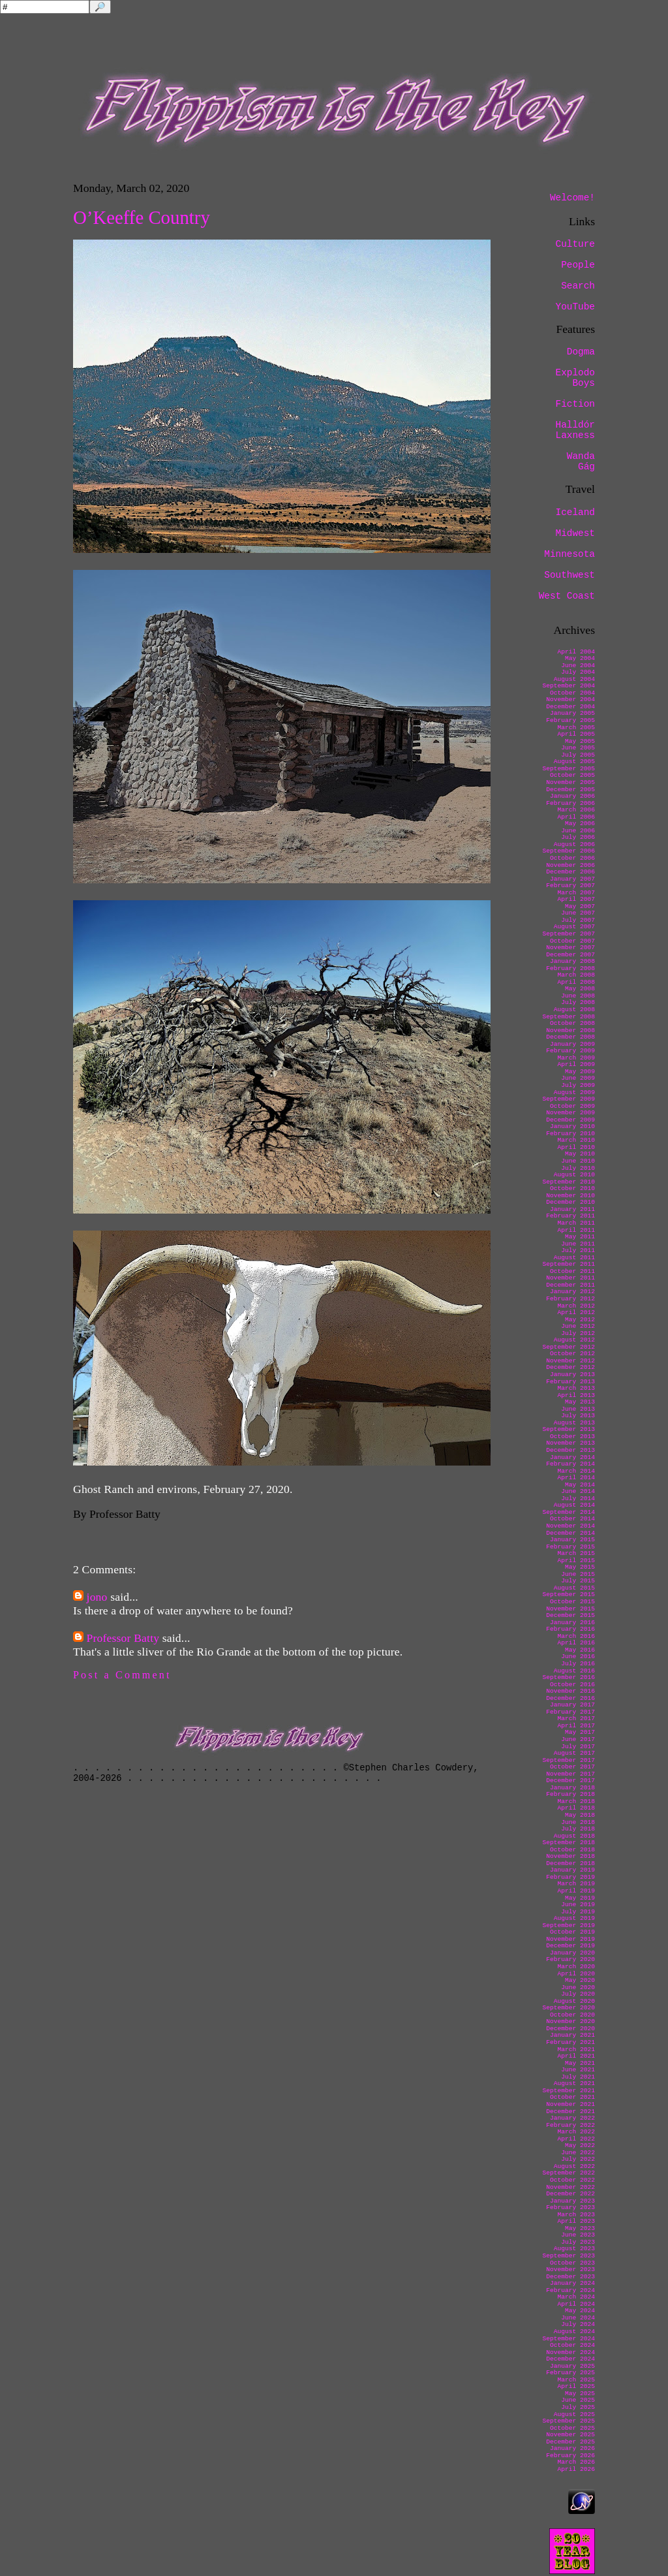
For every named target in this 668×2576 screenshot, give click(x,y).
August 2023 (574, 2248)
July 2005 (578, 755)
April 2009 (576, 1064)
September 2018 (568, 1842)
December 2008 (570, 1037)
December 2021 (570, 2111)
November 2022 (570, 2187)
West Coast (567, 596)
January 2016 (572, 1622)
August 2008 (574, 1009)
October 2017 (572, 1766)
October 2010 (572, 1188)
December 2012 (570, 1367)
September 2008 (568, 1016)
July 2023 (578, 2242)
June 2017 (578, 1739)
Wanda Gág (581, 461)
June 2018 (578, 1822)
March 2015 (576, 1553)
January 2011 (572, 1209)
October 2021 (572, 2097)
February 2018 (570, 1794)
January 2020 (572, 1952)
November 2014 (570, 1526)
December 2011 (570, 1285)
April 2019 (576, 1890)
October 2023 (572, 2263)
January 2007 (572, 879)
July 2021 (578, 2077)
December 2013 (570, 1450)
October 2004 (572, 693)
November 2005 (570, 782)
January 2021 (572, 2035)
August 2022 (574, 2166)
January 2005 (572, 713)
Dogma (581, 352)
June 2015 (578, 1574)
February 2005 (570, 720)
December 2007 (570, 954)
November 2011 (570, 1277)
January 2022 (572, 2118)
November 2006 (570, 865)
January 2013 (572, 1374)
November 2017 (570, 1774)
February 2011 (570, 1215)
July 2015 (578, 1580)
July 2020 (578, 1994)
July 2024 (578, 2324)
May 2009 (580, 1071)
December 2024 (570, 2359)
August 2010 (574, 1174)
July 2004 (578, 672)
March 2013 (576, 1388)
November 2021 (570, 2104)
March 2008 (576, 975)
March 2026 (576, 2462)
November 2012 (570, 1360)
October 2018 (572, 1849)
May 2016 (580, 1650)
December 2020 (570, 2028)
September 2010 (568, 1182)
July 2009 (578, 1085)
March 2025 (576, 2379)
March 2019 (576, 1883)
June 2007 (578, 913)
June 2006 (578, 830)
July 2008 (578, 1002)
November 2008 (570, 1030)
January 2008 (572, 961)
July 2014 (578, 1498)
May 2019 (580, 1898)
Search (578, 286)
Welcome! (572, 198)
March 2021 (576, 2049)
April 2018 (576, 1808)
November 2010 (570, 1195)
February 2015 (570, 1546)
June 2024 (578, 2317)
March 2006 (576, 809)
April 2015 (576, 1560)
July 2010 (578, 1168)
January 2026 (572, 2448)
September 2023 (568, 2255)
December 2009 (570, 1119)
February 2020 (570, 1959)
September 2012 (568, 1347)
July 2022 (578, 2159)
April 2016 (576, 1642)
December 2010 (570, 1202)
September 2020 (568, 2007)
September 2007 (568, 933)
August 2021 (574, 2083)
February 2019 (570, 1877)
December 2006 (570, 871)
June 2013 (578, 1409)
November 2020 (570, 2021)
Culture (575, 244)
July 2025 (578, 2407)
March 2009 (576, 1057)
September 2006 (568, 851)
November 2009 (570, 1112)
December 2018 (570, 1863)
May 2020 (580, 1980)
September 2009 (568, 1099)
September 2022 (568, 2172)
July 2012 (578, 1333)
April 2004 (576, 651)
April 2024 (576, 2304)
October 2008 (572, 1023)
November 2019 (570, 1939)
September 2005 (568, 768)
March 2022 (576, 2131)
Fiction (575, 404)
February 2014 (570, 1464)
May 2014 (580, 1484)
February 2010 (570, 1133)
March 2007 (576, 892)
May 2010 (580, 1153)
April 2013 (576, 1395)
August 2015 (574, 1588)
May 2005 (580, 741)
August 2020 (574, 2001)
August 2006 (574, 844)
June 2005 (578, 747)
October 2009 (572, 1106)
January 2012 (572, 1291)
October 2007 (572, 941)
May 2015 (580, 1567)
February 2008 (570, 968)
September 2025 (568, 2421)
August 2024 (574, 2331)
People (578, 265)
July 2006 (578, 837)
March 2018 (576, 1801)
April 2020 (576, 1973)
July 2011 (578, 1250)
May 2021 (580, 2063)
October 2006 (572, 858)
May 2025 (580, 2393)
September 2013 (568, 1429)
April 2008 (576, 982)
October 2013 (572, 1436)
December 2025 (570, 2441)
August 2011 (574, 1257)
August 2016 (574, 1670)
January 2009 (572, 1044)
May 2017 (580, 1732)
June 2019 (578, 1904)
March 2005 (576, 727)
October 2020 (572, 2014)
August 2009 (574, 1092)
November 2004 (570, 699)
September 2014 (568, 1512)
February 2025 (570, 2372)
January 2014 (572, 1457)
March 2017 (576, 1718)
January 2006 (572, 796)
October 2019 (572, 1932)
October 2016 (572, 1684)
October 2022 (572, 2180)
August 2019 (574, 1918)
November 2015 (570, 1608)
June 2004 (578, 665)
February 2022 (570, 2125)
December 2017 (570, 1780)
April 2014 (576, 1477)
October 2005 (572, 775)
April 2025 (576, 2386)
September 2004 (568, 685)
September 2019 (568, 1925)
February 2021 (570, 2042)
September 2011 (568, 1264)
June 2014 (578, 1491)
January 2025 (572, 2366)
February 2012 (570, 1298)
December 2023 (570, 2276)
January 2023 (572, 2201)
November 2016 (570, 1691)
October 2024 (572, 2345)
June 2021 (578, 2069)
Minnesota (569, 554)
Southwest (569, 575)
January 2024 (572, 2283)
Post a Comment (122, 1674)
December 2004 (570, 706)
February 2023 (570, 2207)
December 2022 (570, 2193)
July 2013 (578, 1415)
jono (97, 1596)
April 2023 (576, 2221)
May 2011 (580, 1236)
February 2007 (570, 885)
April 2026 (576, 2469)
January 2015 (572, 1539)
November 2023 (570, 2269)
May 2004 (580, 658)
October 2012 (572, 1353)
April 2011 (576, 1230)
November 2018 (570, 1856)
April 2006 (576, 817)
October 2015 (572, 1601)
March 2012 (576, 1306)
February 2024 (570, 2290)
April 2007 (576, 899)
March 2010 (576, 1140)
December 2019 (570, 1945)
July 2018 (578, 1828)
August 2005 (574, 761)
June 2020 (578, 1987)
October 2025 (572, 2428)
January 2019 (572, 1870)
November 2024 (570, 2352)
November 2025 (570, 2434)
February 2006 (570, 803)
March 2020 (576, 1966)
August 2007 (574, 926)
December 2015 (570, 1615)
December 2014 (570, 1533)
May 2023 (580, 2228)
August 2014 (574, 1505)
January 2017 (572, 1704)
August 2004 (574, 679)
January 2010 (572, 1126)
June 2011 (578, 1244)
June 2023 (578, 2234)
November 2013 (570, 1443)
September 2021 (568, 2090)
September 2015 (568, 1594)
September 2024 (568, 2338)
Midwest (575, 533)
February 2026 (570, 2455)
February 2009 (570, 1050)
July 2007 (578, 920)
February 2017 (570, 1712)
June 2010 (578, 1161)
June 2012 (578, 1326)
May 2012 (580, 1319)
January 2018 (572, 1787)
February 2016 (570, 1629)
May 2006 (580, 823)
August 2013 (574, 1422)
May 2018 (580, 1815)
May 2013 (580, 1402)
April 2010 (576, 1147)
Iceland (575, 512)
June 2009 (578, 1078)
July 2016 (578, 1663)
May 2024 (580, 2310)
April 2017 (576, 1725)
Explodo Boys (575, 378)
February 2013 (570, 1381)
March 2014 (576, 1471)
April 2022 (576, 2139)
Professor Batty (123, 1637)
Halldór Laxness (575, 430)
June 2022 (578, 2152)
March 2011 (576, 1223)
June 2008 (578, 995)
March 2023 (576, 2214)
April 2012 (576, 1312)
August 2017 (574, 1753)
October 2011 (572, 1271)
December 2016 (570, 1698)
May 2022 (580, 2145)
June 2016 (578, 1656)
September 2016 (568, 1677)
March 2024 (576, 2297)
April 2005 (576, 734)
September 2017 (568, 1760)
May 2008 (580, 988)
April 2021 (576, 2056)
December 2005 (570, 789)
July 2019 (578, 1911)
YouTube (575, 307)
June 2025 (578, 2400)
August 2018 (574, 1836)
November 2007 (570, 947)
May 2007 (580, 906)
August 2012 (574, 1339)
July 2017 (578, 1746)
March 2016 (576, 1636)
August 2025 (574, 2414)
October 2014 (572, 1518)
